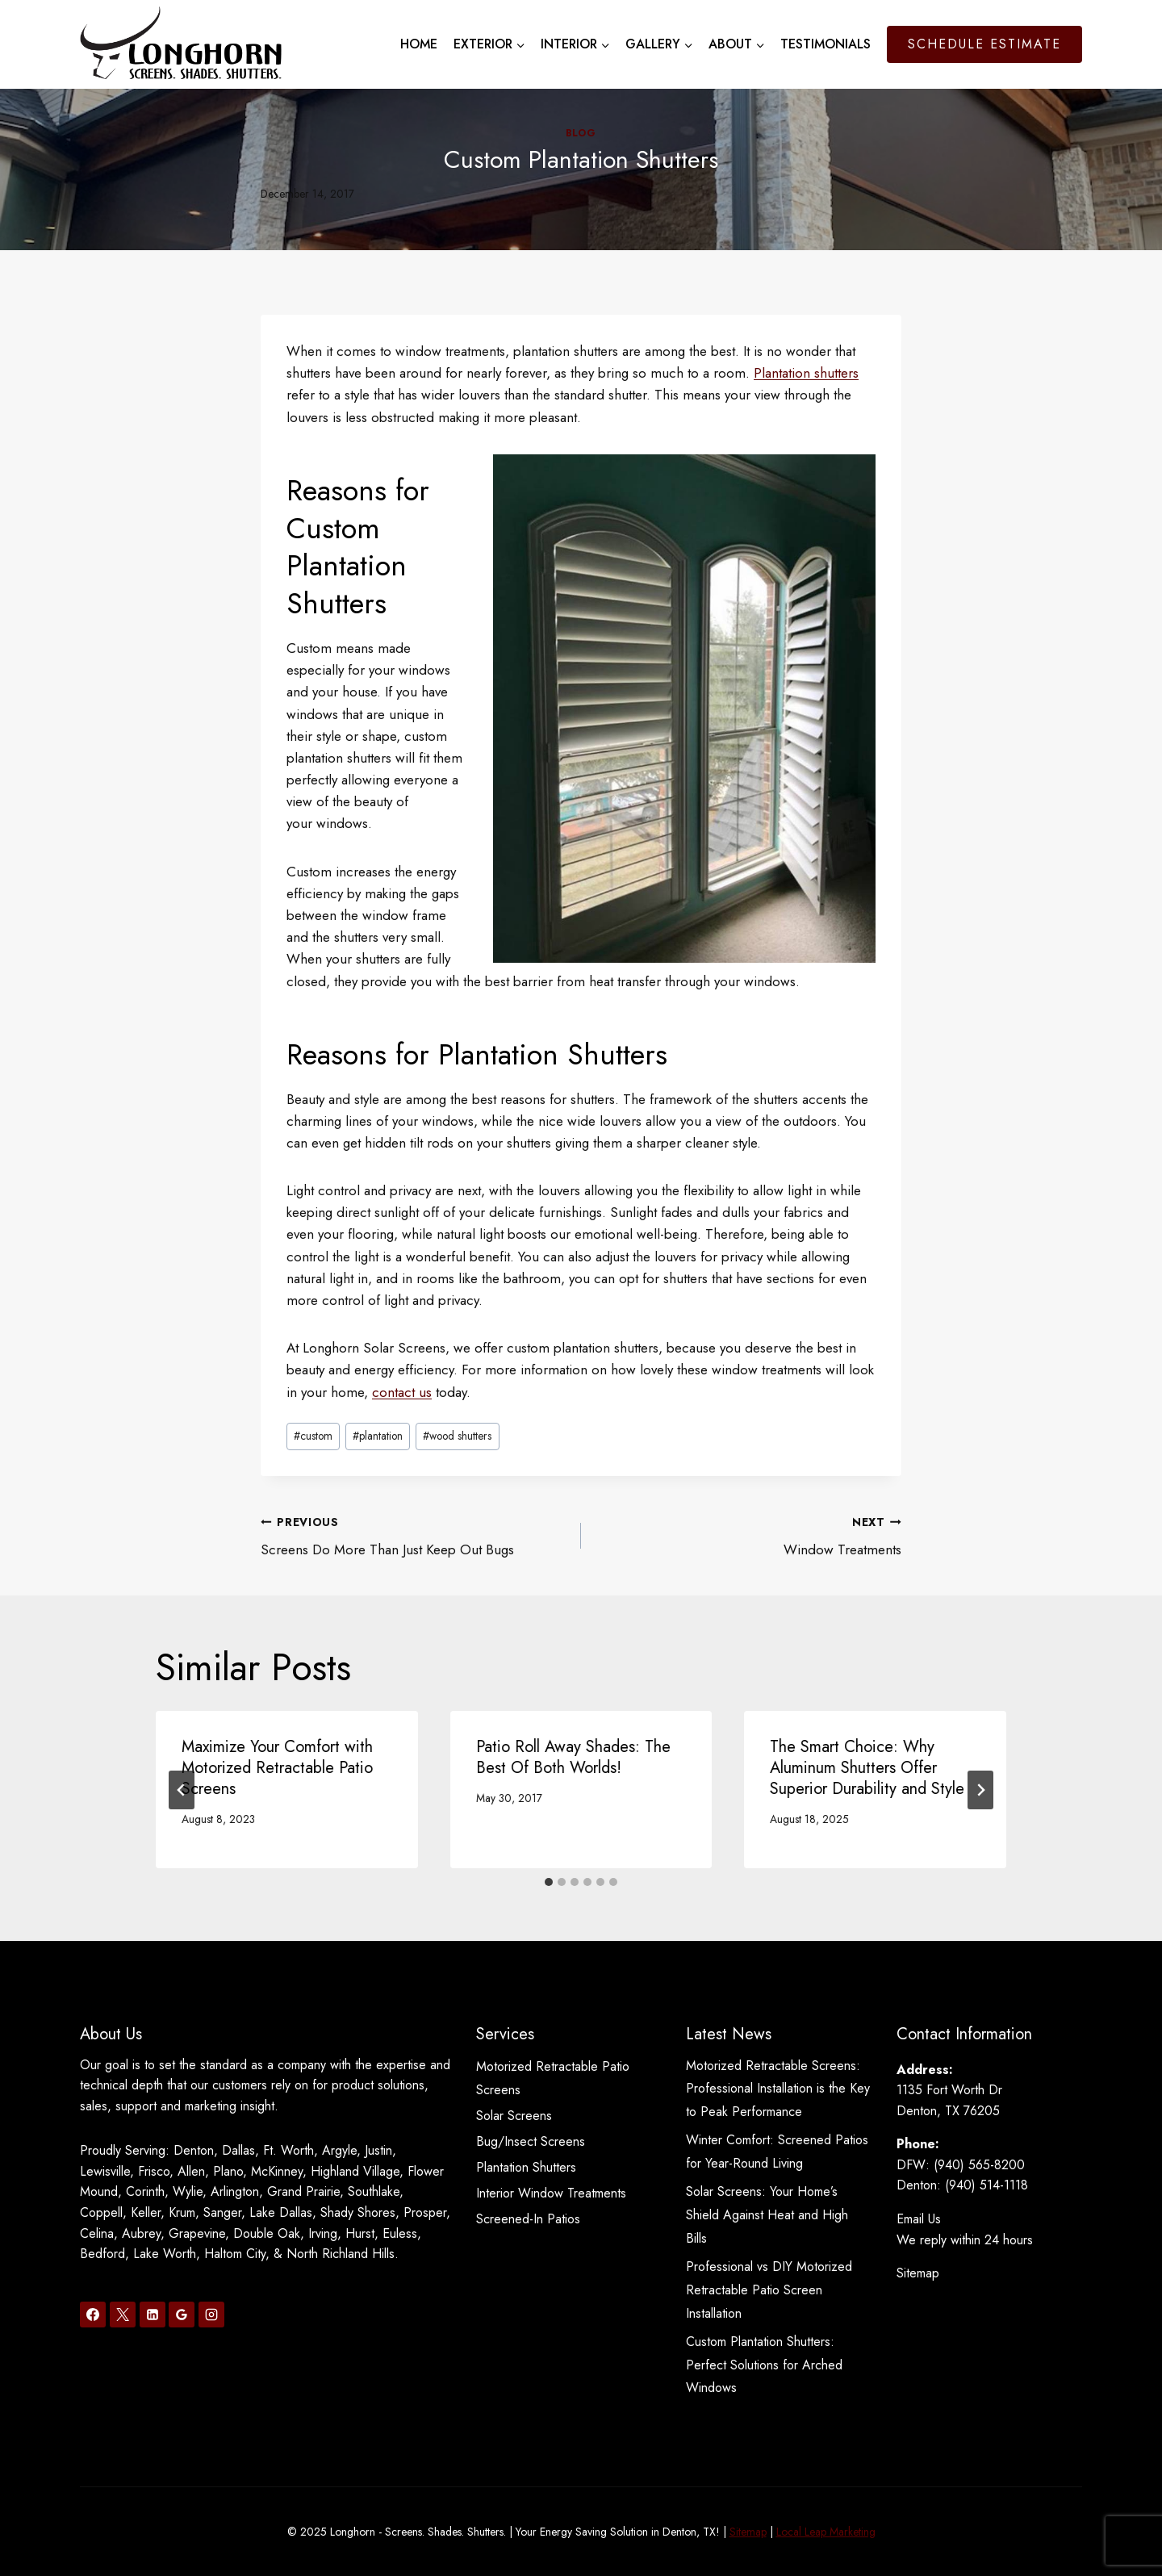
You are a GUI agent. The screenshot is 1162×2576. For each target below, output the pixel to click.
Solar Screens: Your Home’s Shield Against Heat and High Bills (767, 2215)
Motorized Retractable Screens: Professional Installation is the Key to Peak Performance (778, 2089)
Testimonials (825, 44)
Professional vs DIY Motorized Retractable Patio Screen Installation (769, 2290)
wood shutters (457, 1436)
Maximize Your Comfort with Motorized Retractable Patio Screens (277, 1767)
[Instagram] (211, 2314)
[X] (123, 2314)
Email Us (919, 2219)
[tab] (549, 1882)
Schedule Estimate (984, 44)
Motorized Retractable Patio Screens (552, 2078)
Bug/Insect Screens (530, 2141)
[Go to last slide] (181, 1790)
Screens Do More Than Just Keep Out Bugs (414, 1535)
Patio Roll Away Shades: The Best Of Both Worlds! (573, 1757)
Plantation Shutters (526, 2167)
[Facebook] (93, 2314)
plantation (378, 1436)
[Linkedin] (152, 2314)
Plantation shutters (806, 373)
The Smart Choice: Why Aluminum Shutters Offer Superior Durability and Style (867, 1767)
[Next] (980, 1790)
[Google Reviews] (181, 2314)
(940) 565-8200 (979, 2165)
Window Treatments (748, 1535)
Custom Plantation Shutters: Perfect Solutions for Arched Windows (764, 2365)
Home (418, 44)
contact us (402, 1392)
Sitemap (918, 2273)
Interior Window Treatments (551, 2193)
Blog (581, 133)
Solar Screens (514, 2115)
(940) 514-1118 (986, 2185)
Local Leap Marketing (826, 2532)
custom (313, 1436)
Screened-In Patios (528, 2219)
